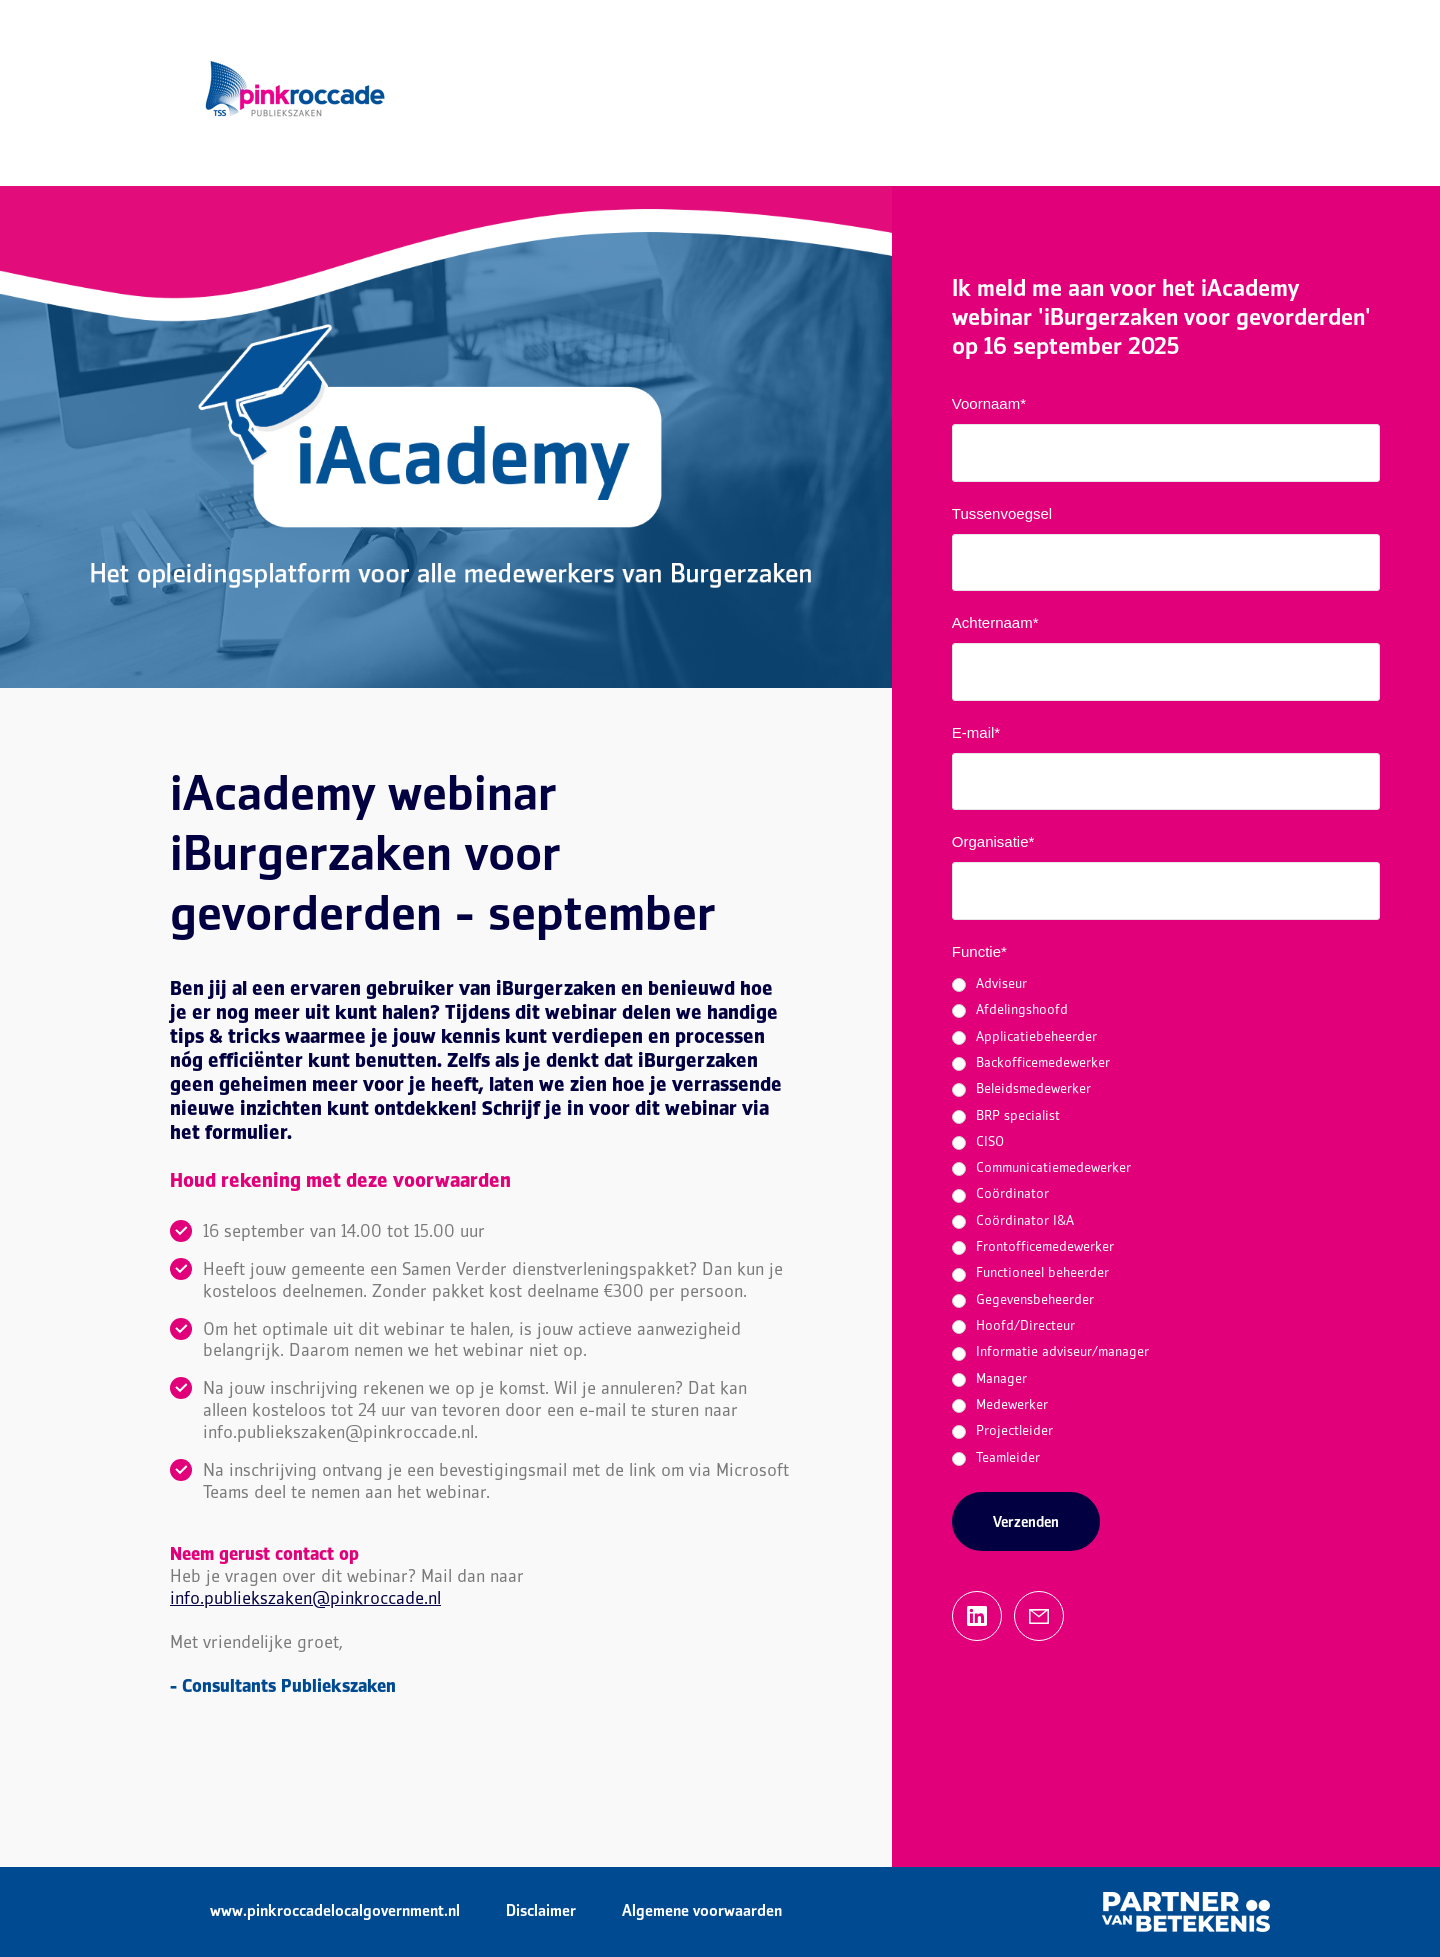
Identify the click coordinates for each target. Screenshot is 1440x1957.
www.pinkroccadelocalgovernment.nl (335, 1912)
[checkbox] (1166, 1222)
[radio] (1166, 985)
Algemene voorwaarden (702, 1912)
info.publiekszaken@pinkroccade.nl (305, 1599)
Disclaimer (541, 1912)
